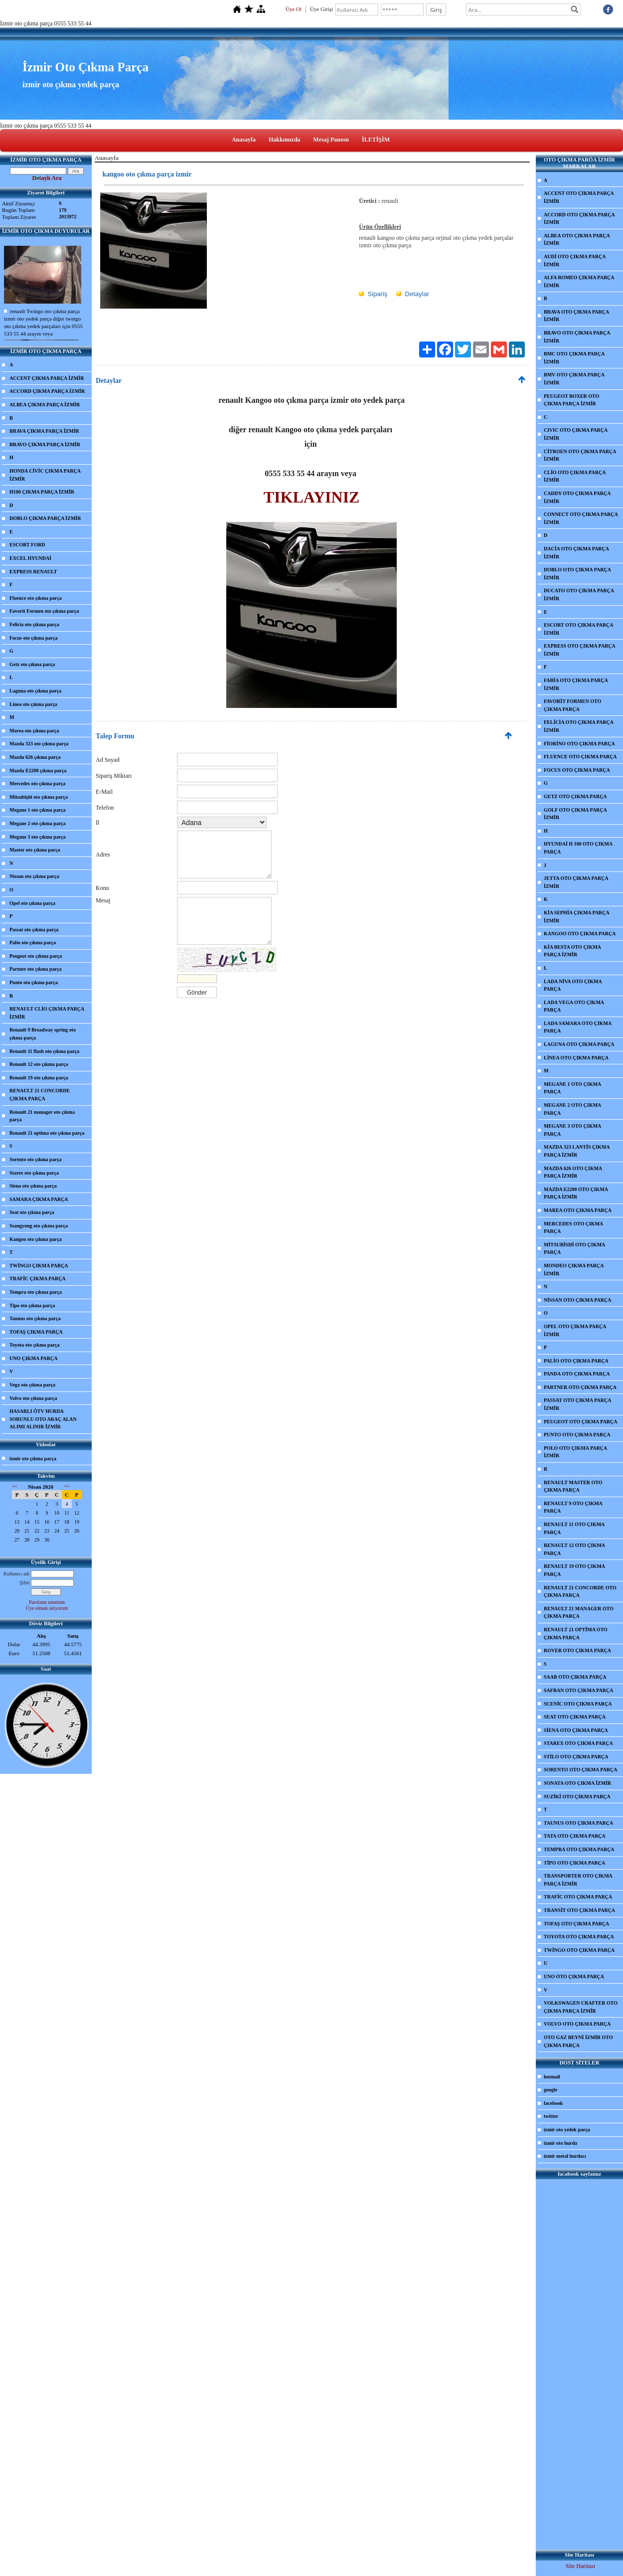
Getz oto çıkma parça (32, 664)
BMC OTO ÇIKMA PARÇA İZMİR (574, 357)
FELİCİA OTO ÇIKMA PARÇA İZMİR (579, 726)
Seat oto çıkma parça (31, 1212)
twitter (551, 2116)
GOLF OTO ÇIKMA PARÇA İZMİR (575, 814)
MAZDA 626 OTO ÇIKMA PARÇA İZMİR (573, 1172)
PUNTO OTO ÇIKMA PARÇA (577, 1434)
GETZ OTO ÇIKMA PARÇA (575, 796)
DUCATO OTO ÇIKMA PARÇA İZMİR (579, 594)
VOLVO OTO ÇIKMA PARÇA (577, 2024)
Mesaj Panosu (331, 139)
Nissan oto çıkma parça (34, 876)
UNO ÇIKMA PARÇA (33, 1358)
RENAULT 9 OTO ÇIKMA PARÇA (573, 1507)
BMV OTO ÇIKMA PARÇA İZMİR (574, 378)
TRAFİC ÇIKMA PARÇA (37, 1278)
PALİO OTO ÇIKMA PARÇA (576, 1361)
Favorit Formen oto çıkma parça (44, 611)
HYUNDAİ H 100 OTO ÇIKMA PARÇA (578, 848)
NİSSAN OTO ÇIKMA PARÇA (577, 1300)
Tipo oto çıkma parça (32, 1305)
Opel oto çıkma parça (32, 903)
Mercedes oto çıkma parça (37, 783)
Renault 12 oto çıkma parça (38, 1064)
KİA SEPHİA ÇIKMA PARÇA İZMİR (577, 916)
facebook (553, 2103)
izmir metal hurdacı (565, 2156)
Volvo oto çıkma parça (33, 1398)
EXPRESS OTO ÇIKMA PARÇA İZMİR (580, 650)
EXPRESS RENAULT (33, 571)
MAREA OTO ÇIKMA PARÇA (578, 1210)
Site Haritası (581, 2566)
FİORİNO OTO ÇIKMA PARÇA (579, 743)
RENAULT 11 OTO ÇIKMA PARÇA (574, 1528)
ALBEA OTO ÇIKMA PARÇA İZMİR (577, 239)
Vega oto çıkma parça (32, 1384)
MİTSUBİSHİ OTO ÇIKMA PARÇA (574, 1248)
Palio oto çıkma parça (32, 942)
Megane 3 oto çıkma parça (37, 837)
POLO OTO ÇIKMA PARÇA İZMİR (575, 1452)
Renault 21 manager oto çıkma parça (42, 1116)
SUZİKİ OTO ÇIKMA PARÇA (577, 1796)
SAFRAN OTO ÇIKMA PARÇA (578, 1690)
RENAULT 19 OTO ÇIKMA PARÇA (574, 1570)
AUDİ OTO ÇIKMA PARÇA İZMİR (575, 260)
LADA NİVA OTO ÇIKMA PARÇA (573, 985)
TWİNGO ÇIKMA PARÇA (38, 1265)
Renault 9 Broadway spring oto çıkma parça (42, 1033)
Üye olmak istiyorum (47, 1608)
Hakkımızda (284, 139)
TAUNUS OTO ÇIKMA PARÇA (578, 1823)
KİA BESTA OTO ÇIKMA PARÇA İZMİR (572, 951)
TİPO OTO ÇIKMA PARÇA (574, 1863)
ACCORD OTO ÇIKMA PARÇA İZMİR (579, 218)
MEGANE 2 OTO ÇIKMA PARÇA (572, 1109)
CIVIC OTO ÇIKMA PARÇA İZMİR (576, 434)
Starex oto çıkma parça (34, 1173)
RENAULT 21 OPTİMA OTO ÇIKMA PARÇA (576, 1633)
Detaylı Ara (47, 177)
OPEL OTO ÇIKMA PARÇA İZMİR (575, 1330)
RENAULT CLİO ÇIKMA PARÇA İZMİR (46, 1013)
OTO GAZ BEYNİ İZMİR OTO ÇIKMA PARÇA (578, 2041)
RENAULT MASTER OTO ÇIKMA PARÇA (573, 1486)
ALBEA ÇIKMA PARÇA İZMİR (44, 404)
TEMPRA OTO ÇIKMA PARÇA (579, 1849)
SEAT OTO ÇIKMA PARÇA (575, 1716)
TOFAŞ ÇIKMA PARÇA (36, 1332)
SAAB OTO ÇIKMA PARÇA (575, 1677)
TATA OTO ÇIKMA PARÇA (575, 1836)
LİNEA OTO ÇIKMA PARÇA (576, 1057)
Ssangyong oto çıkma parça (38, 1225)
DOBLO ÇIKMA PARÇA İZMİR (45, 518)
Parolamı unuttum (47, 1602)
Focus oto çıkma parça (33, 638)
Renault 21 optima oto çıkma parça (46, 1133)
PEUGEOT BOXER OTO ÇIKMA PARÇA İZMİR (571, 400)
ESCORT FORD (27, 544)
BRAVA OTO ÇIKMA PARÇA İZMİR (576, 316)
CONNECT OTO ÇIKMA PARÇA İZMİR (581, 518)
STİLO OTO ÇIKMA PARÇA (576, 1756)
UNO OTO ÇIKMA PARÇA (574, 1976)
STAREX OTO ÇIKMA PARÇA (578, 1743)
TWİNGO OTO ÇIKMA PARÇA (579, 1950)
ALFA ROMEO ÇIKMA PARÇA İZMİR (579, 281)
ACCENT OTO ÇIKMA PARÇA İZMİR (579, 197)
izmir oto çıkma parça (32, 1458)
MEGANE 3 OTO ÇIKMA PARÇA (572, 1130)
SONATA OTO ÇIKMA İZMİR (577, 1783)
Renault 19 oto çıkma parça (38, 1077)
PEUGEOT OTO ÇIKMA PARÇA (581, 1421)
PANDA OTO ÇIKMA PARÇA (577, 1373)
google (550, 2089)
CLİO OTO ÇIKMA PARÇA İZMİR (575, 476)
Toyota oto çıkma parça (34, 1345)
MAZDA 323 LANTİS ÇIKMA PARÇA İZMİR (577, 1151)
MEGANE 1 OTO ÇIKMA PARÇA (572, 1088)
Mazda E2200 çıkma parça (37, 770)
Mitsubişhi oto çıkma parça (38, 797)
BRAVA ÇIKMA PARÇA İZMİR (44, 431)
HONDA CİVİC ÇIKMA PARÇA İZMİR (45, 475)
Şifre (24, 1582)
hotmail (552, 2076)
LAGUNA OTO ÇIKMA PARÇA (579, 1044)
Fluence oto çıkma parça (35, 598)
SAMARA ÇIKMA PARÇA (38, 1199)
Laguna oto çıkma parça (35, 690)
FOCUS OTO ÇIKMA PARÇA (577, 770)
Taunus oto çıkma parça (35, 1318)
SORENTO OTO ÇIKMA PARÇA (581, 1769)
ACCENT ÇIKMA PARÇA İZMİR (46, 378)
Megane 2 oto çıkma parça (37, 823)
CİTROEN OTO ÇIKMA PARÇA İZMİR (580, 455)
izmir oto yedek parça (567, 2129)
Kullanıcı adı (16, 1573)
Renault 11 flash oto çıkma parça (44, 1051)
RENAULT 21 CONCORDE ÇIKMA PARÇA (39, 1094)
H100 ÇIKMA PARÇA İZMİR (41, 492)
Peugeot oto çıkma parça (35, 956)
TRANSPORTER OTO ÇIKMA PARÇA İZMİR (578, 1880)
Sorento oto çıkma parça (35, 1159)
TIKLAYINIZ (312, 497)
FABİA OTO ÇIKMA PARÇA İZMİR (576, 684)
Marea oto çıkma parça (34, 730)
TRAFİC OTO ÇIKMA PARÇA (578, 1896)
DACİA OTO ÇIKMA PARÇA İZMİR (576, 552)
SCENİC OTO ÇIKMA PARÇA (578, 1704)
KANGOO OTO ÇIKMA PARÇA (580, 933)
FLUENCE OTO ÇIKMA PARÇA (580, 756)
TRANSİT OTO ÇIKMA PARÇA (579, 1910)
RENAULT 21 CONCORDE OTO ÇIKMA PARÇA (580, 1591)
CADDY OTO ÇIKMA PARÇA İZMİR (577, 497)
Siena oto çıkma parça (33, 1186)
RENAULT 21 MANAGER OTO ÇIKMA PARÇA (579, 1612)
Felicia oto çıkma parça (34, 624)
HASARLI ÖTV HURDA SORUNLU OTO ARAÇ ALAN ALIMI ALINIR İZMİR (43, 1418)
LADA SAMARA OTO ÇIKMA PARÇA (578, 1027)
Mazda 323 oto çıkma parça (38, 743)
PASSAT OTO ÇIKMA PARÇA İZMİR (577, 1404)
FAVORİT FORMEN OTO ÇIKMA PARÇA (572, 705)
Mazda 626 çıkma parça (35, 757)
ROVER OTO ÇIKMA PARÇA (577, 1650)
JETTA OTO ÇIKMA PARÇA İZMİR (576, 882)
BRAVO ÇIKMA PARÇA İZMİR (44, 444)
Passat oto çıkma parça (34, 929)
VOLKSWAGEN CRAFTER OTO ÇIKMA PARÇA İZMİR (581, 2007)
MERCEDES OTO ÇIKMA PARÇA (573, 1227)
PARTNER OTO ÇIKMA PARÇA (580, 1387)
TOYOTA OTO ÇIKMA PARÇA (579, 1936)
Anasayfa (244, 139)
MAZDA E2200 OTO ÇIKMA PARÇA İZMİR (576, 1193)
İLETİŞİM (376, 139)
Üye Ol (294, 9)
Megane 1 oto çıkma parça (37, 810)
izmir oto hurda (560, 2143)
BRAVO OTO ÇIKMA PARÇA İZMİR (577, 336)
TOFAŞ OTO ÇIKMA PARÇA (576, 1923)
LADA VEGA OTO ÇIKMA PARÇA (574, 1006)
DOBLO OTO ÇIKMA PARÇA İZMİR (577, 573)
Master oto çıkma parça (34, 850)
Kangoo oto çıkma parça (35, 1239)
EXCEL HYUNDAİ (30, 558)
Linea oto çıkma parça (33, 704)
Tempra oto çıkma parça (35, 1292)
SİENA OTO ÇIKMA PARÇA (576, 1730)
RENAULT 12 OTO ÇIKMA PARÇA (574, 1549)
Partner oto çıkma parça (35, 969)
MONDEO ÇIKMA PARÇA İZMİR (574, 1269)
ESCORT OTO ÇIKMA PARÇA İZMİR (578, 629)
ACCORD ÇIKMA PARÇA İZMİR (47, 391)
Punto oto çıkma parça (33, 982)
